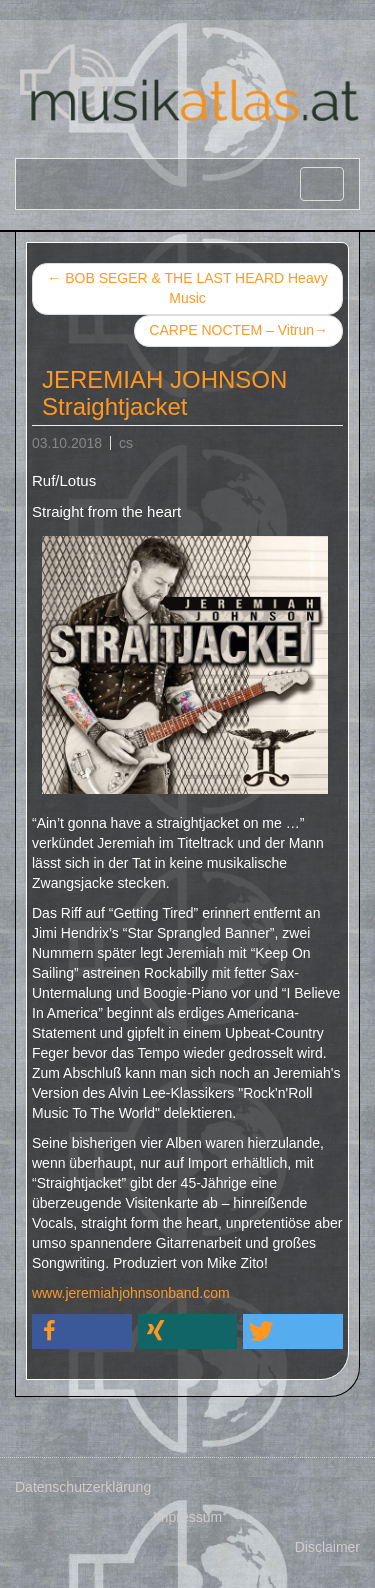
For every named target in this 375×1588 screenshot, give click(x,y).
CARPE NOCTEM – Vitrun (238, 331)
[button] (82, 1331)
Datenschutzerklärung (83, 1487)
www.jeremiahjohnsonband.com (131, 1293)
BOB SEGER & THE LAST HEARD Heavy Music (187, 288)
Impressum (187, 1517)
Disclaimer (327, 1547)
